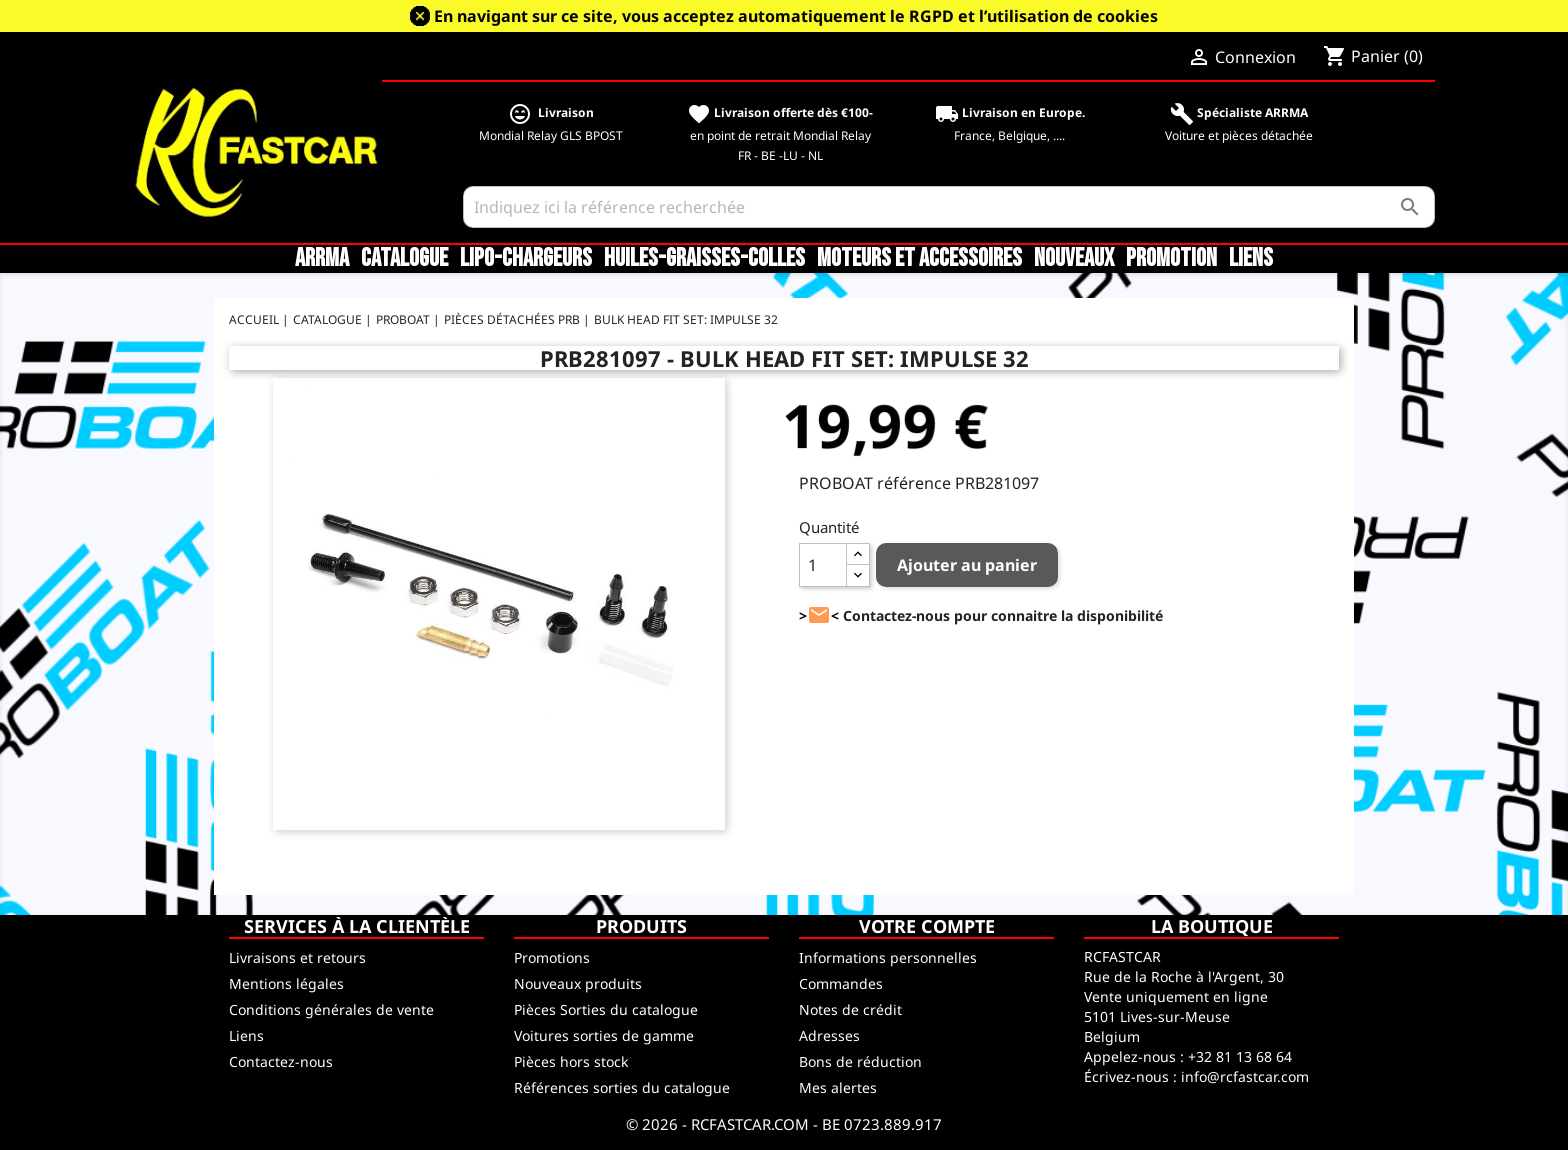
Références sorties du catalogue (622, 1087)
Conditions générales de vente (331, 1009)
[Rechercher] (949, 207)
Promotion (1171, 259)
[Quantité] (823, 565)
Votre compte (927, 926)
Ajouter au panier (967, 565)
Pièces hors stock (571, 1061)
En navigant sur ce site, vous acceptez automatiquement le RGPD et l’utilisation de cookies (796, 16)
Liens (1251, 259)
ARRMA (322, 259)
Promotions (552, 957)
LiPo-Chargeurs (526, 259)
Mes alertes (838, 1087)
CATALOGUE (404, 259)
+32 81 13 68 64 (1240, 1056)
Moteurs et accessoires (919, 259)
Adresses (829, 1035)
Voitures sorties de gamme (604, 1035)
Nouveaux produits (578, 983)
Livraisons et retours (297, 957)
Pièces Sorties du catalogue (606, 1009)
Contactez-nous (281, 1061)
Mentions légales (286, 983)
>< (819, 615)
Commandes (841, 983)
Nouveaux (1074, 259)
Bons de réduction (860, 1061)
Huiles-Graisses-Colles (704, 259)
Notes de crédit (850, 1009)
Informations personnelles (888, 957)
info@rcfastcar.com (1245, 1076)
